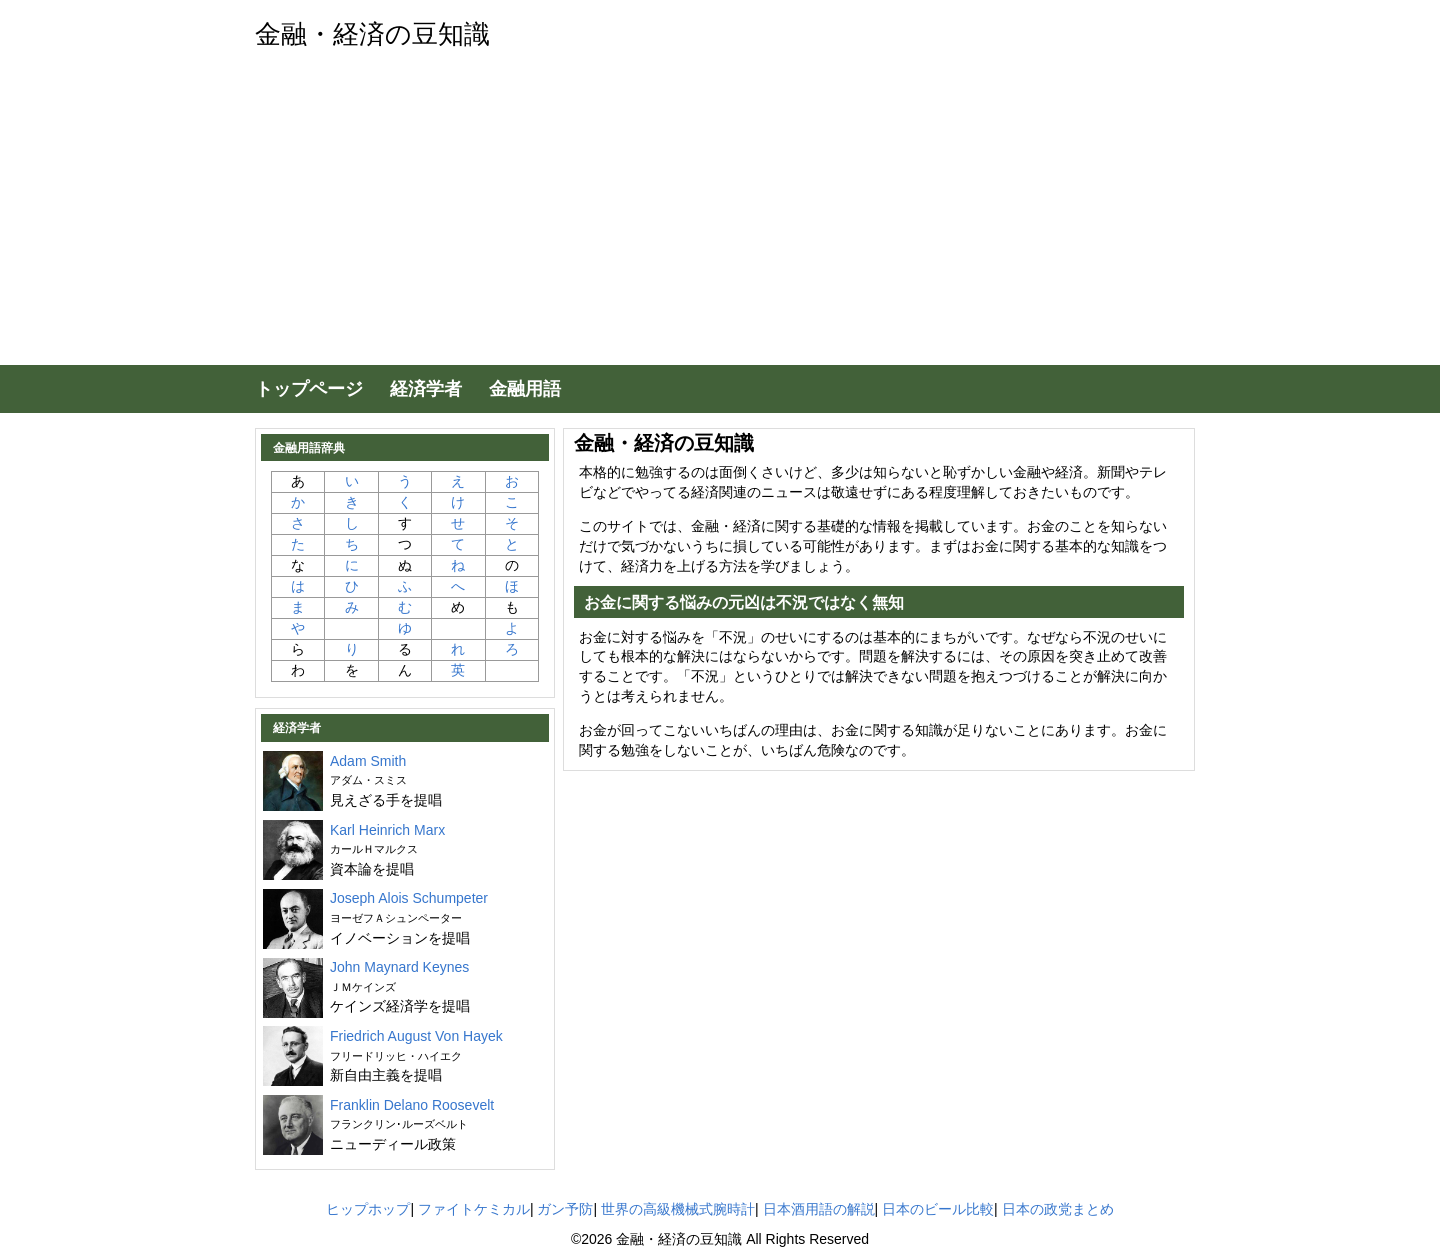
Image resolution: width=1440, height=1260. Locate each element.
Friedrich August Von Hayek (416, 1045)
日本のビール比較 (938, 1209)
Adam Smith (368, 770)
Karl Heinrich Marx (387, 839)
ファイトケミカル (474, 1209)
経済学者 (426, 389)
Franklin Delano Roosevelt (412, 1114)
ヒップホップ (368, 1209)
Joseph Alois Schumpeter (409, 907)
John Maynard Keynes (399, 976)
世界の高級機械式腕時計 (678, 1209)
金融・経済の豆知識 (372, 34)
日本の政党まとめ (1058, 1209)
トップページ (309, 389)
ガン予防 (565, 1209)
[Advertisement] (720, 215)
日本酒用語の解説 (819, 1209)
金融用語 (525, 389)
